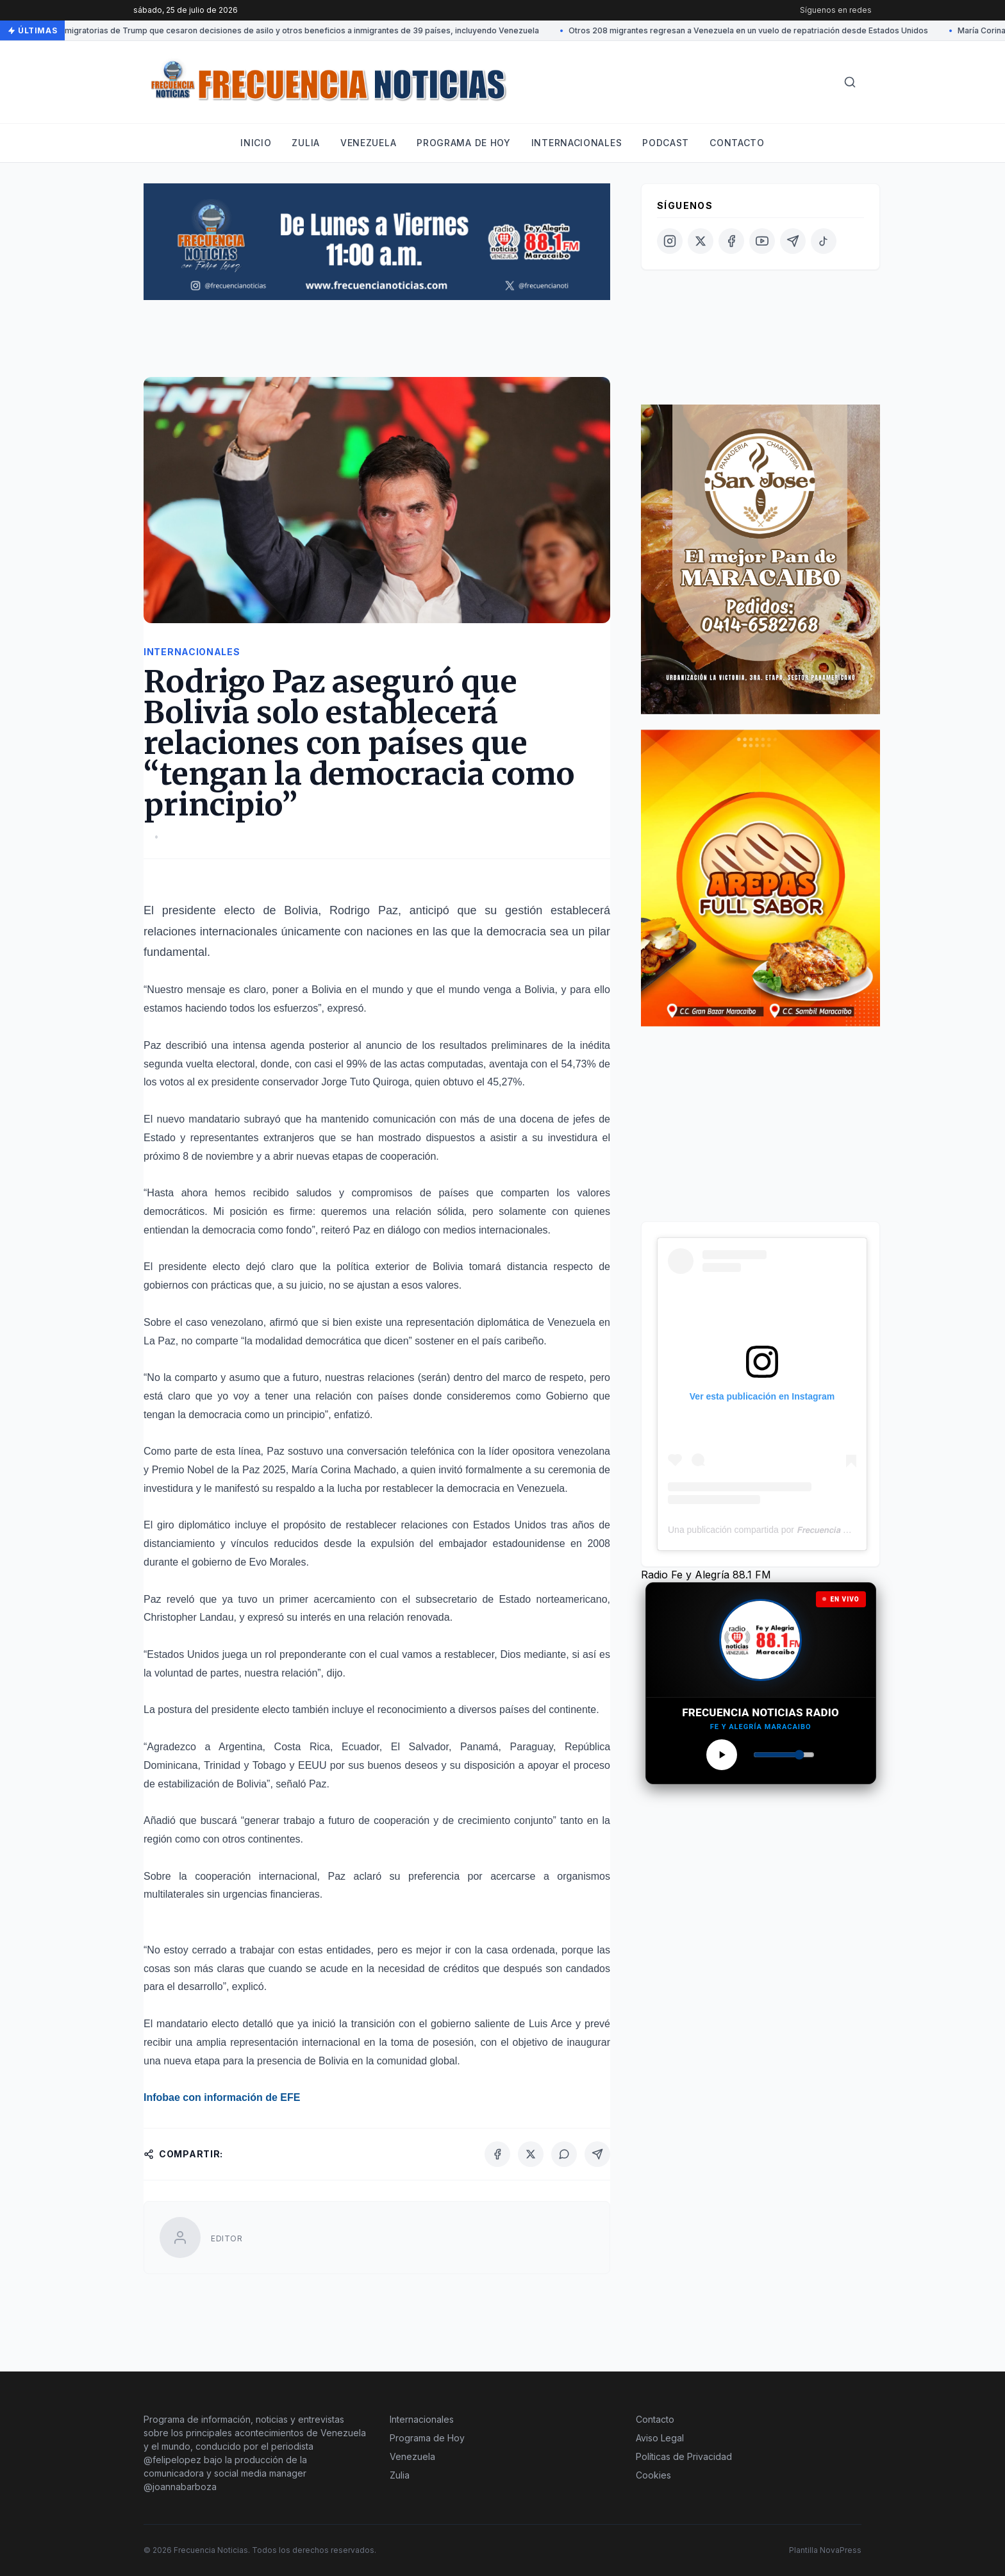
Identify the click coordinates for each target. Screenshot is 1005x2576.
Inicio (255, 142)
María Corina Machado (344, 1469)
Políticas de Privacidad (684, 2456)
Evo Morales (277, 1562)
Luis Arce (550, 2023)
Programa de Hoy (427, 2437)
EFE (290, 2097)
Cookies (653, 2475)
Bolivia (301, 910)
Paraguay (531, 1746)
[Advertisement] (377, 344)
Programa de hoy (464, 142)
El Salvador (420, 1746)
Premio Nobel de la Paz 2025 (219, 1469)
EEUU (312, 1765)
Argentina (241, 1746)
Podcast (665, 142)
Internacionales (576, 142)
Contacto (737, 142)
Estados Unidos (509, 1524)
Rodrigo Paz (363, 910)
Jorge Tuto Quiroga (365, 1081)
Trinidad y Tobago (245, 1765)
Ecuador (360, 1746)
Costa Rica (302, 1746)
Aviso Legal (660, 2437)
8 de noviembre (218, 1156)
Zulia (306, 142)
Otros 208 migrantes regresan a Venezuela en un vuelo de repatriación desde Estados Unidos (748, 30)
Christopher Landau (189, 1617)
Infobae (162, 2097)
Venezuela (368, 142)
